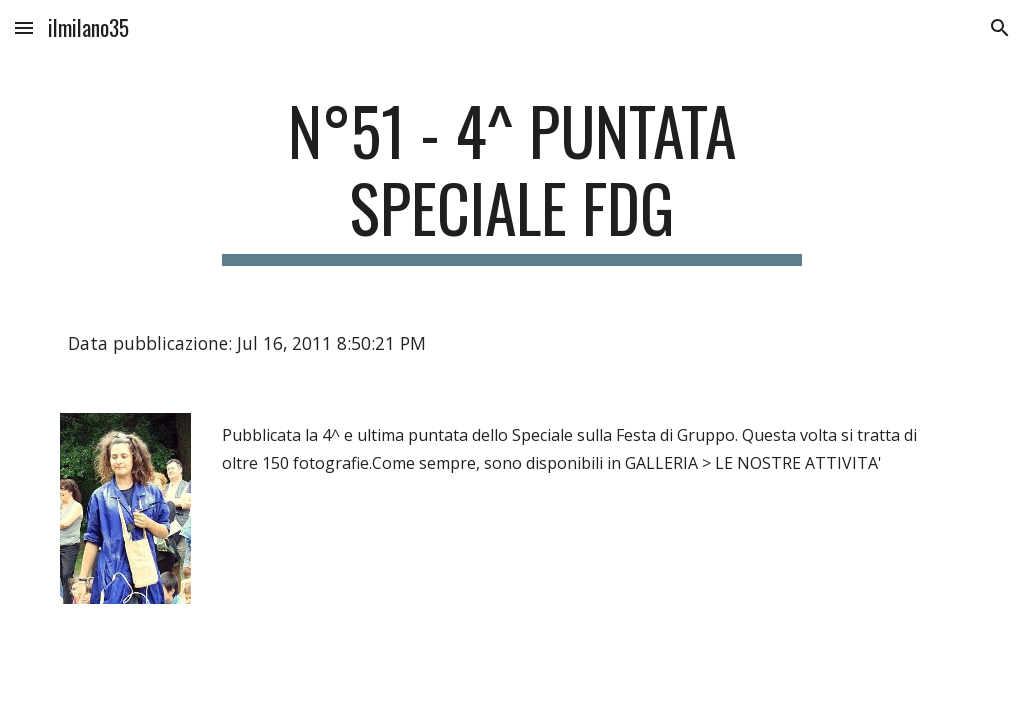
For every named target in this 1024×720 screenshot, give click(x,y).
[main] (511, 179)
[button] (24, 27)
